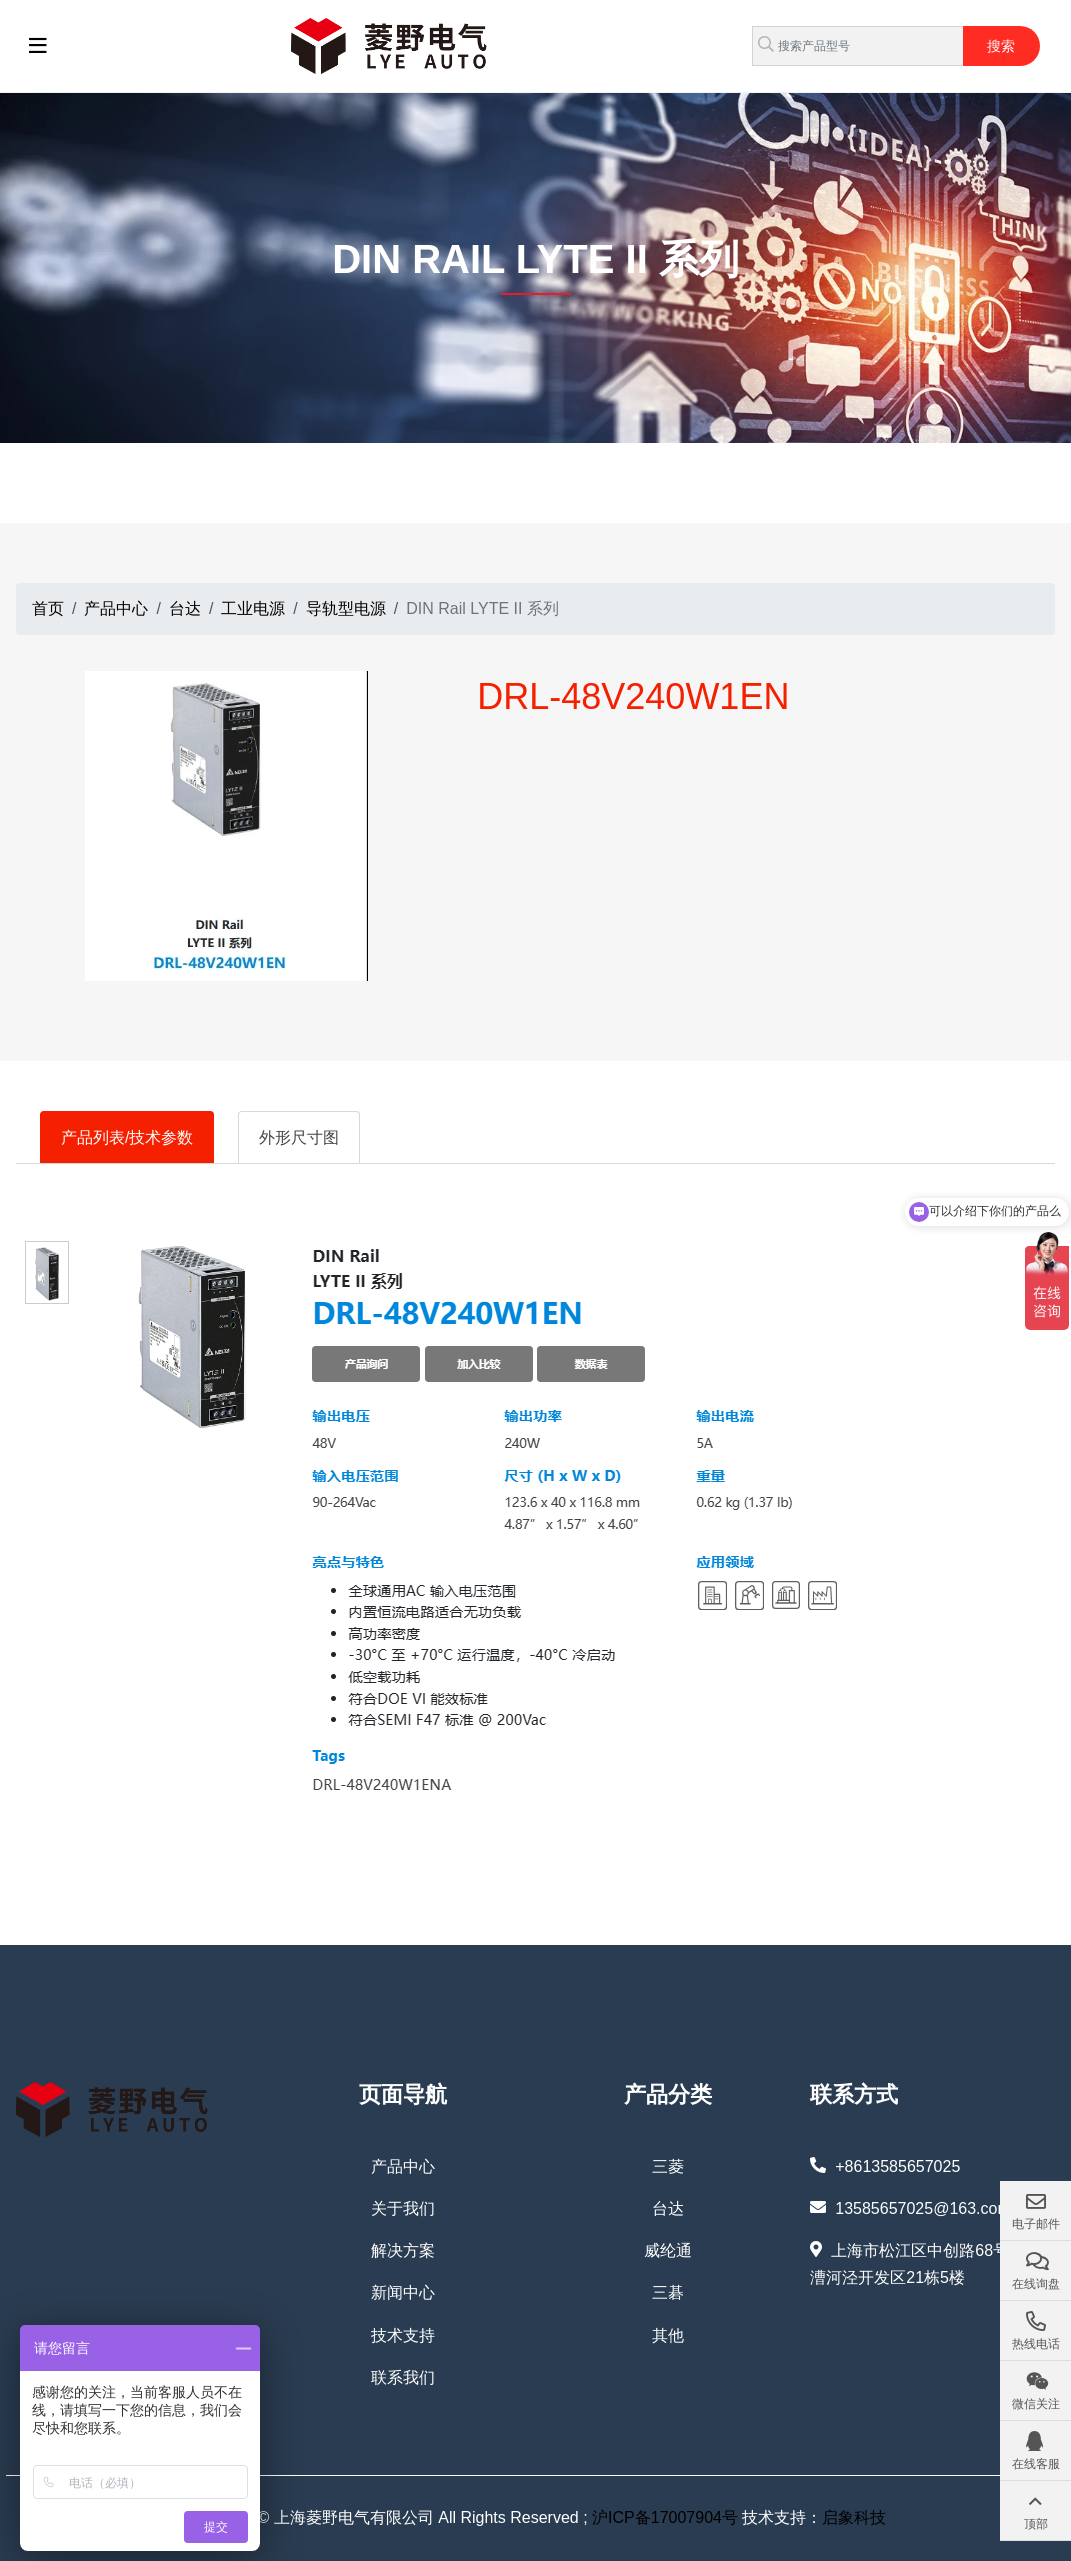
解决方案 (403, 2250)
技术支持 (403, 2335)
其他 (668, 2335)
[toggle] (38, 46)
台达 (668, 2208)
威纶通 (668, 2250)
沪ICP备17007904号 (665, 2517)
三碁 (668, 2292)
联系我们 (403, 2377)
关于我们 (403, 2208)
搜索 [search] (1001, 46)
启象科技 (854, 2517)
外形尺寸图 (299, 1137)
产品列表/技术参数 (127, 1137)
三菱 (668, 2166)
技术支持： (780, 2517)
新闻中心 (403, 2292)
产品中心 (403, 2166)
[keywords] (858, 46)
